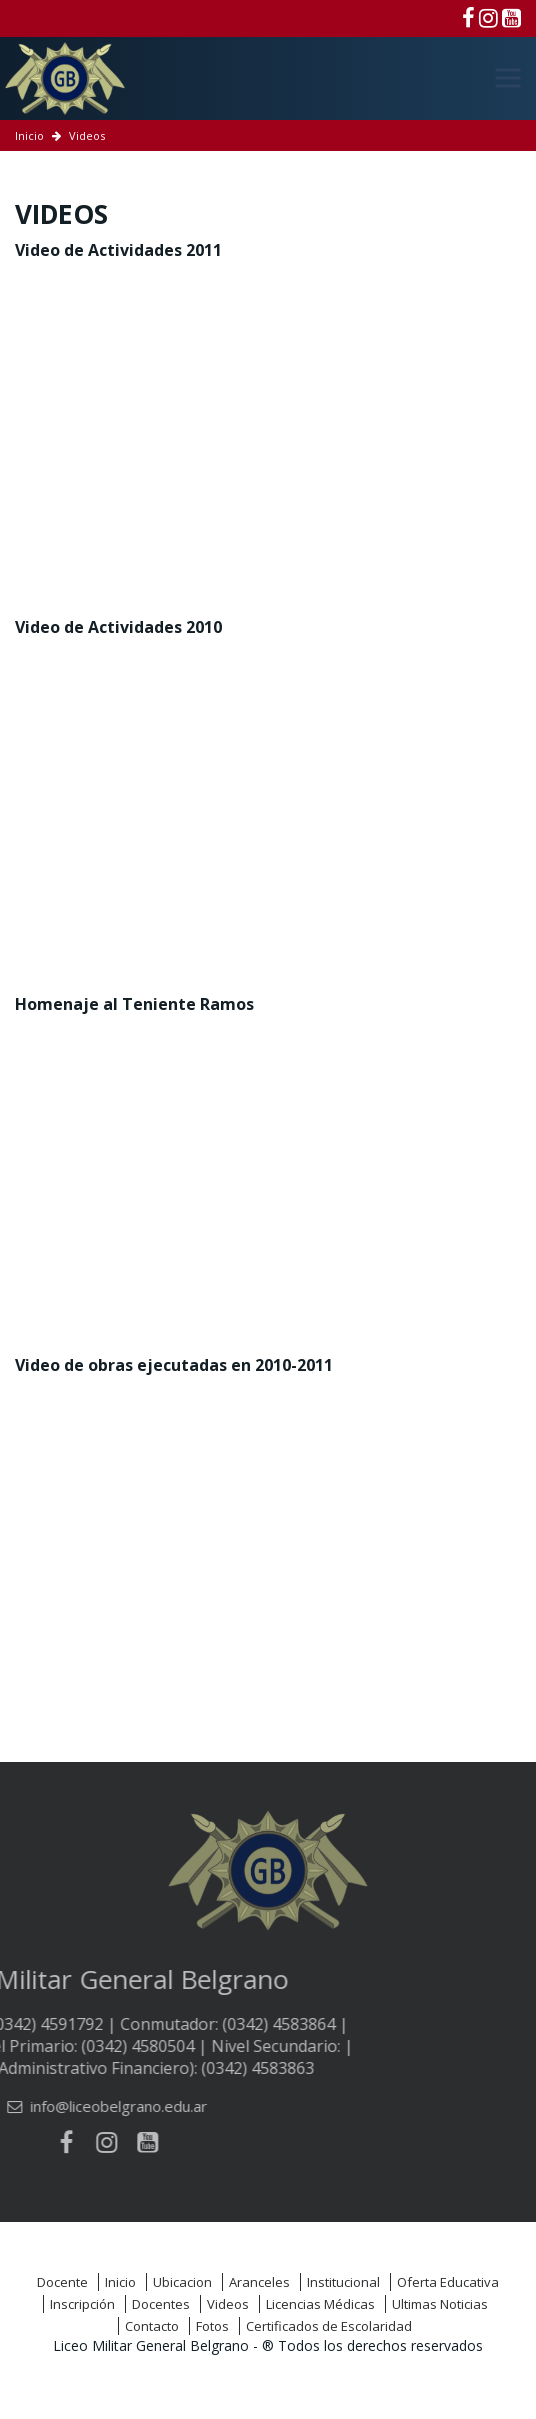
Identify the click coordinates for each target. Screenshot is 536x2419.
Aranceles (259, 2282)
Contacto (152, 2326)
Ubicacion (182, 2282)
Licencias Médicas (320, 2304)
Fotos (212, 2326)
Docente (62, 2282)
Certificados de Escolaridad (329, 2326)
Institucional (343, 2282)
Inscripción (82, 2304)
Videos (228, 2304)
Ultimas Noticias (440, 2304)
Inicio (29, 135)
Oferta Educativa (448, 2282)
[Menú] (508, 78)
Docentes (161, 2304)
